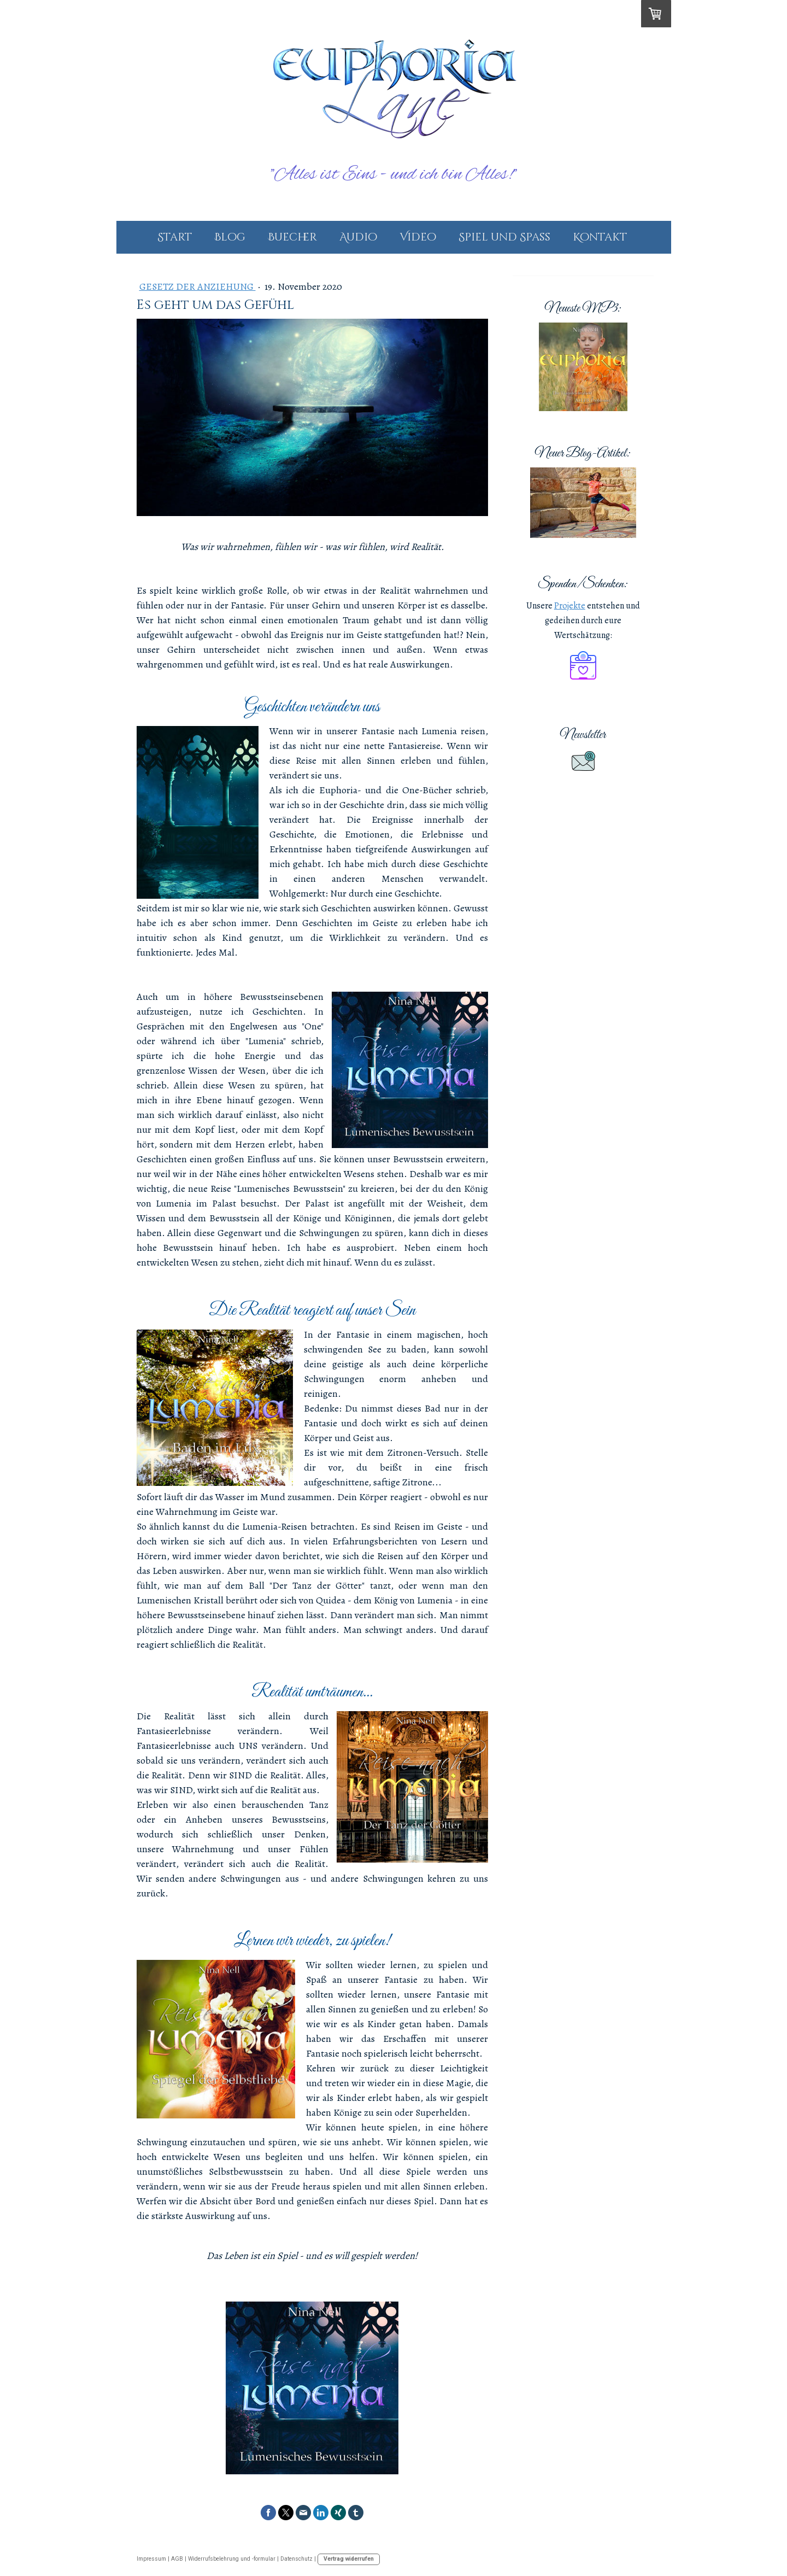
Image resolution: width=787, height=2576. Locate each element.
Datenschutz (296, 2558)
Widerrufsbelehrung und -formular (231, 2558)
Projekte (569, 606)
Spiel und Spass (504, 237)
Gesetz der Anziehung (197, 286)
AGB (177, 2558)
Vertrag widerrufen (349, 2558)
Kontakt (600, 237)
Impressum (151, 2558)
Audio (358, 237)
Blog (229, 237)
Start (174, 237)
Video (418, 237)
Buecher (292, 237)
